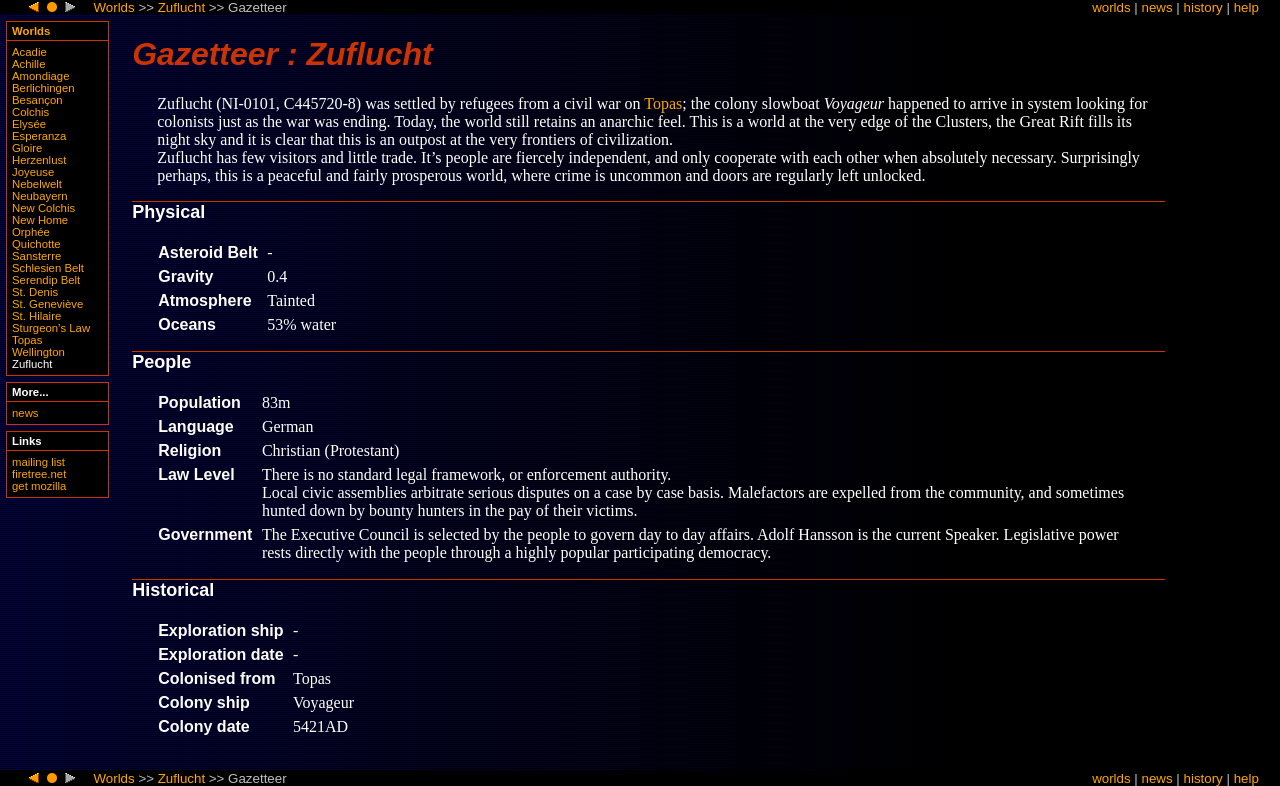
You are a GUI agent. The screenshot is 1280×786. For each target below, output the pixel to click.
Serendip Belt (46, 280)
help (1246, 7)
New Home (40, 220)
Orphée (31, 232)
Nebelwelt (37, 184)
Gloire (27, 148)
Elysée (29, 124)
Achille (28, 64)
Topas (27, 340)
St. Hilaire (36, 316)
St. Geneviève (47, 304)
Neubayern (40, 196)
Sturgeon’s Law (51, 328)
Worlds (113, 7)
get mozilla (39, 486)
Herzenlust (39, 160)
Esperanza (39, 136)
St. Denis (35, 292)
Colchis (30, 112)
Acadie (29, 52)
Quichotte (36, 244)
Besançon (37, 100)
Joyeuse (33, 172)
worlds (1111, 7)
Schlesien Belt (48, 268)
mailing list (38, 462)
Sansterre (36, 256)
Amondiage (40, 76)
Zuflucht (181, 7)
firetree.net (39, 474)
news (1157, 7)
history (1203, 7)
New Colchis (43, 208)
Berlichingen (43, 88)
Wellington (38, 352)
